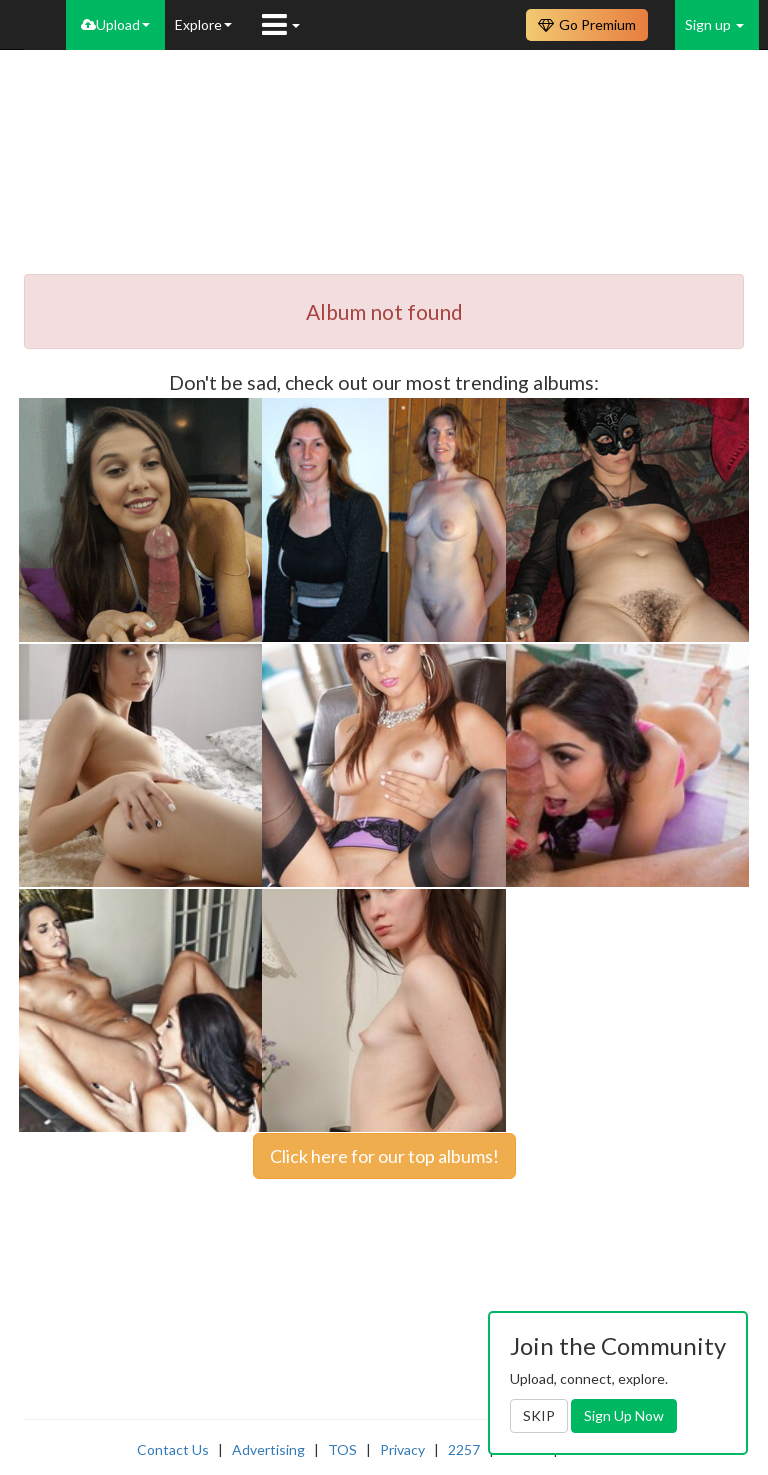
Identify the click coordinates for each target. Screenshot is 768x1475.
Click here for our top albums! (384, 1156)
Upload (115, 24)
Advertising (268, 1449)
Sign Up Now (624, 1415)
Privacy (402, 1449)
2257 (464, 1449)
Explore (203, 24)
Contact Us (173, 1449)
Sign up (714, 24)
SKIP (539, 1415)
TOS (342, 1449)
